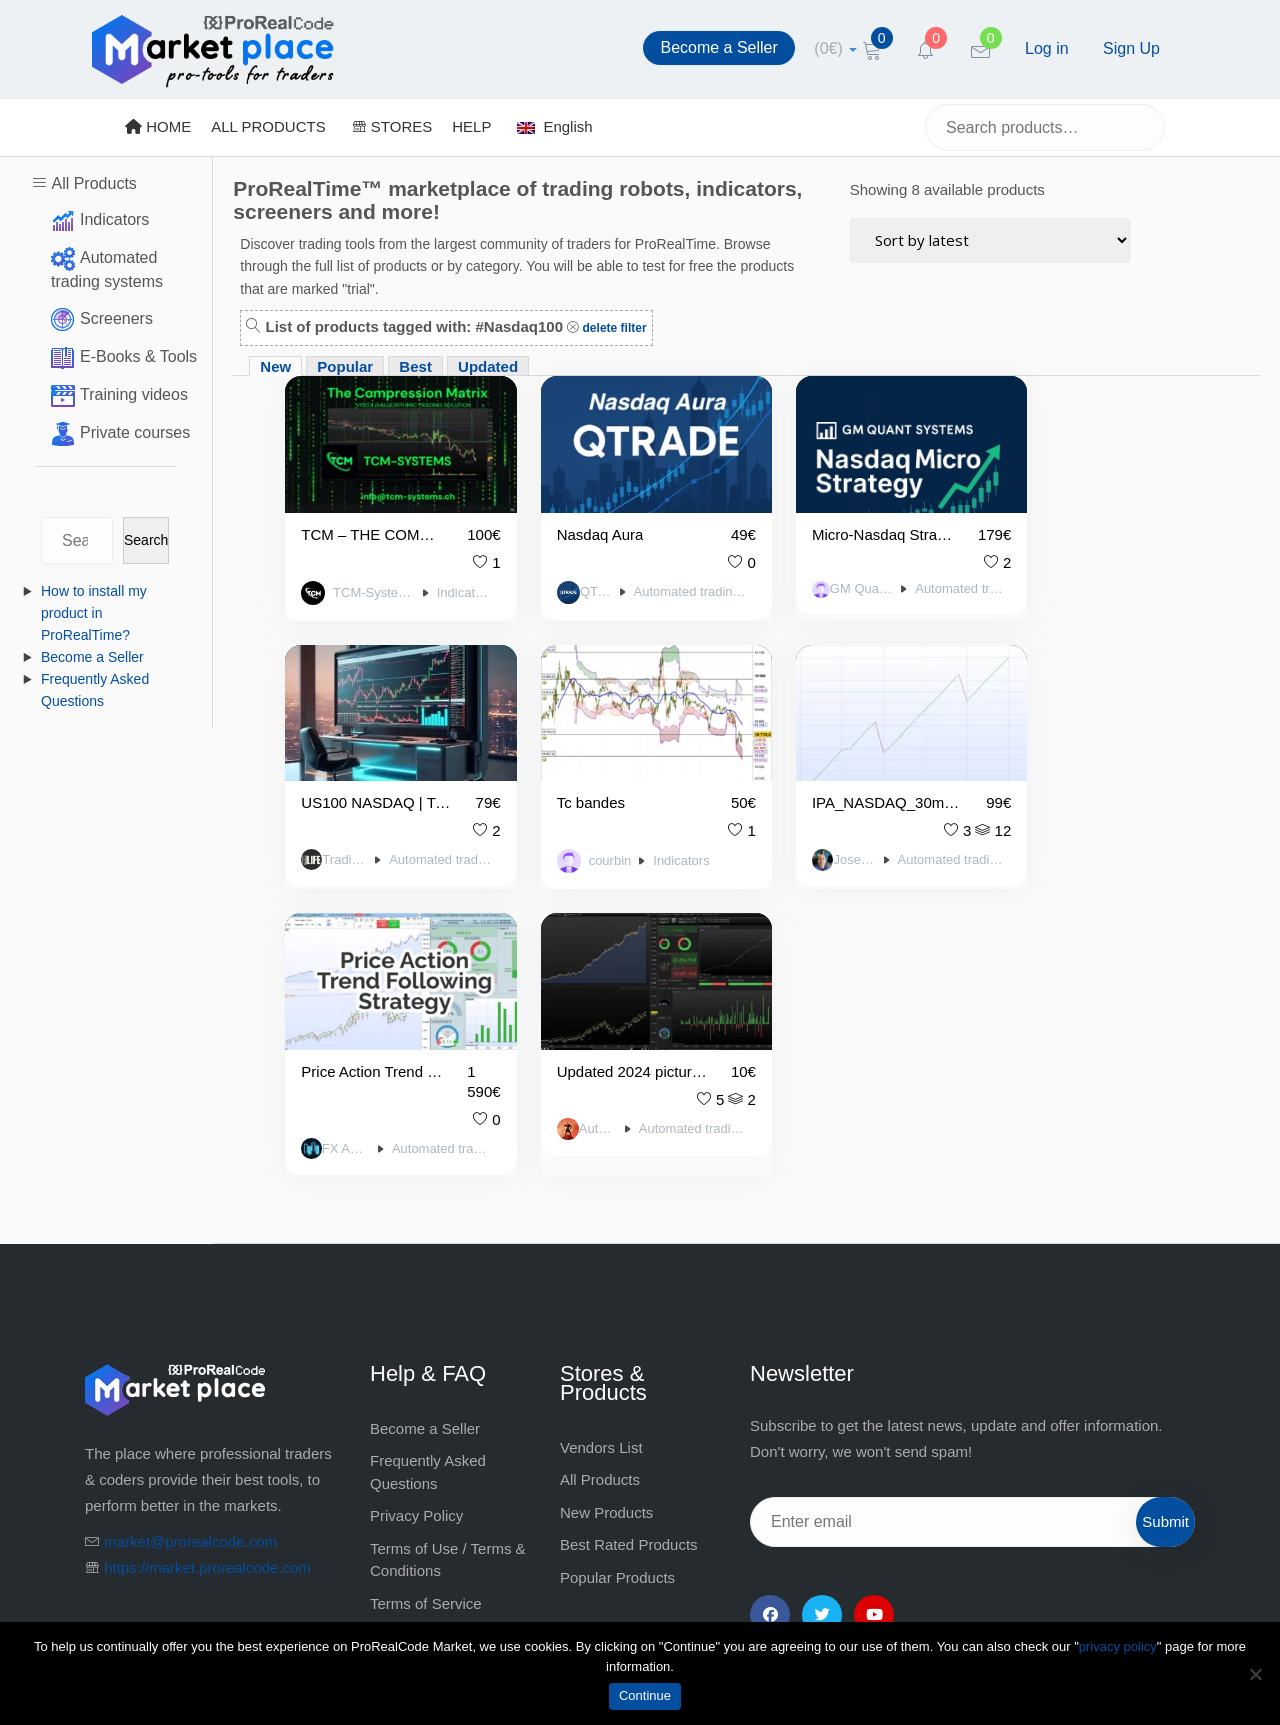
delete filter (612, 328)
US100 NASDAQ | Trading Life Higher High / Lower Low (1077, 523)
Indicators (114, 219)
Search (146, 540)
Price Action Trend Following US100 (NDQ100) (836, 780)
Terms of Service (426, 1310)
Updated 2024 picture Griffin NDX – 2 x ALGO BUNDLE (1077, 780)
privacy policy (1118, 1646)
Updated (488, 366)
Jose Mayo (576, 837)
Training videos (134, 394)
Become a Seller (718, 47)
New (275, 366)
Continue (645, 1695)
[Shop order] (990, 240)
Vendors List (601, 1154)
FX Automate (814, 856)
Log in (1047, 48)
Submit (1165, 1228)
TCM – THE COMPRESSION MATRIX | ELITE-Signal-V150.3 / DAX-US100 (362, 523)
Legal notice (410, 1342)
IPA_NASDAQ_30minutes (604, 780)
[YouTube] (874, 1322)
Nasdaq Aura (581, 523)
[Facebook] (770, 1322)
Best (415, 366)
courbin (354, 839)
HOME (158, 126)
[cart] (835, 48)
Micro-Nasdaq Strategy (836, 523)
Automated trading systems (660, 580)
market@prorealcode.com (190, 1248)
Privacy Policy (416, 1222)
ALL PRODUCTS (268, 126)
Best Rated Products (629, 1251)
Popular (345, 366)
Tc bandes (335, 780)
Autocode (1048, 837)
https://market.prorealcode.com (207, 1274)
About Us (401, 1375)
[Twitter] (822, 1322)
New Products (606, 1219)
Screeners (116, 318)
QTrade (573, 580)
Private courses (135, 432)
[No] (1255, 1674)
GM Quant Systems (819, 577)
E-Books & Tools (138, 356)
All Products (93, 183)
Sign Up (1131, 48)
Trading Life (1050, 579)
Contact (396, 1407)
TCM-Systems (366, 582)
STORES (392, 126)
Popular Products (617, 1284)
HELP (471, 126)
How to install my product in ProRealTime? (94, 613)
